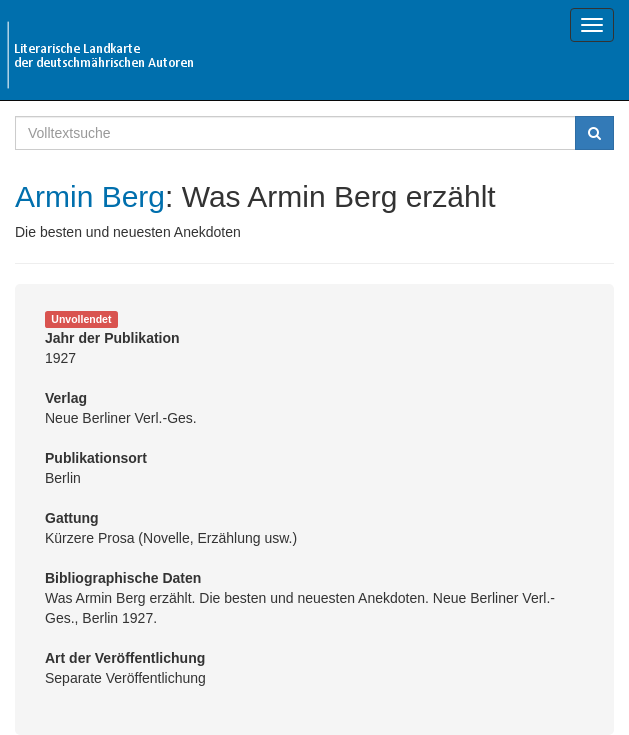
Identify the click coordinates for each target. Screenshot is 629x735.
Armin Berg (90, 196)
